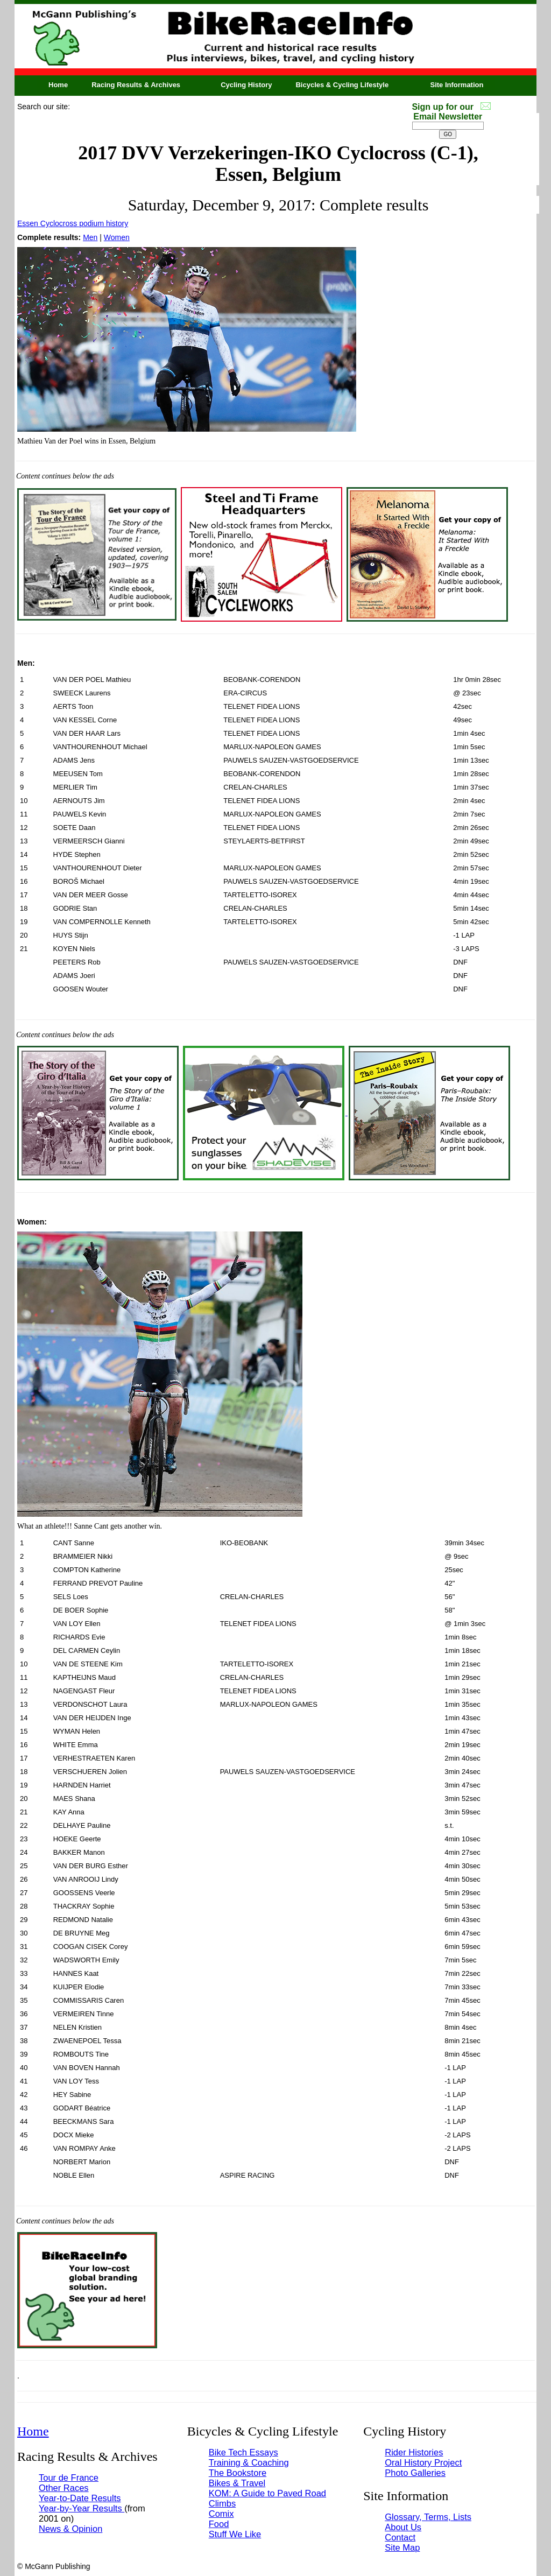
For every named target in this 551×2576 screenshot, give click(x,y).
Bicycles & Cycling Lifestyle (341, 85)
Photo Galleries (415, 2473)
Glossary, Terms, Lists (428, 2517)
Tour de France (68, 2477)
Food (219, 2524)
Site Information (456, 85)
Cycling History (246, 85)
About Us (403, 2527)
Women (117, 237)
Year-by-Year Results (81, 2508)
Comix (221, 2513)
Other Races (64, 2488)
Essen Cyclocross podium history (72, 223)
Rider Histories (414, 2452)
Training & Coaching (249, 2462)
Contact (400, 2537)
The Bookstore (237, 2473)
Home (58, 85)
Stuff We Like (235, 2534)
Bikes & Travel (237, 2483)
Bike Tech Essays (243, 2452)
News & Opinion (70, 2528)
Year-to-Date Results (80, 2498)
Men (90, 237)
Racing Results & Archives (135, 85)
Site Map (402, 2547)
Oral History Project (423, 2462)
